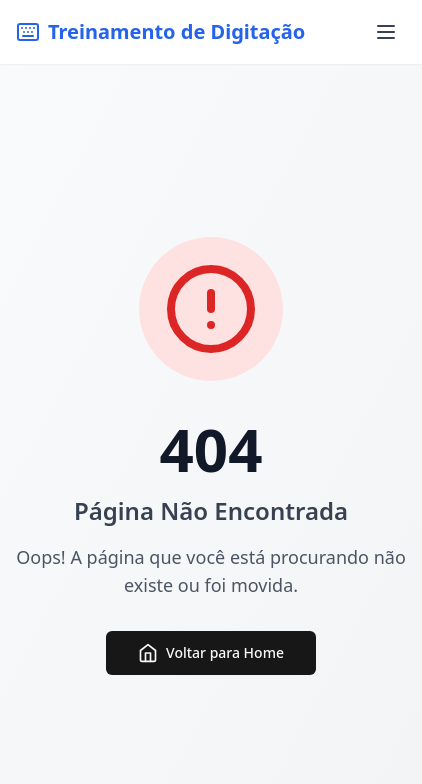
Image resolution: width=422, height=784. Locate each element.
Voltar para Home (211, 653)
